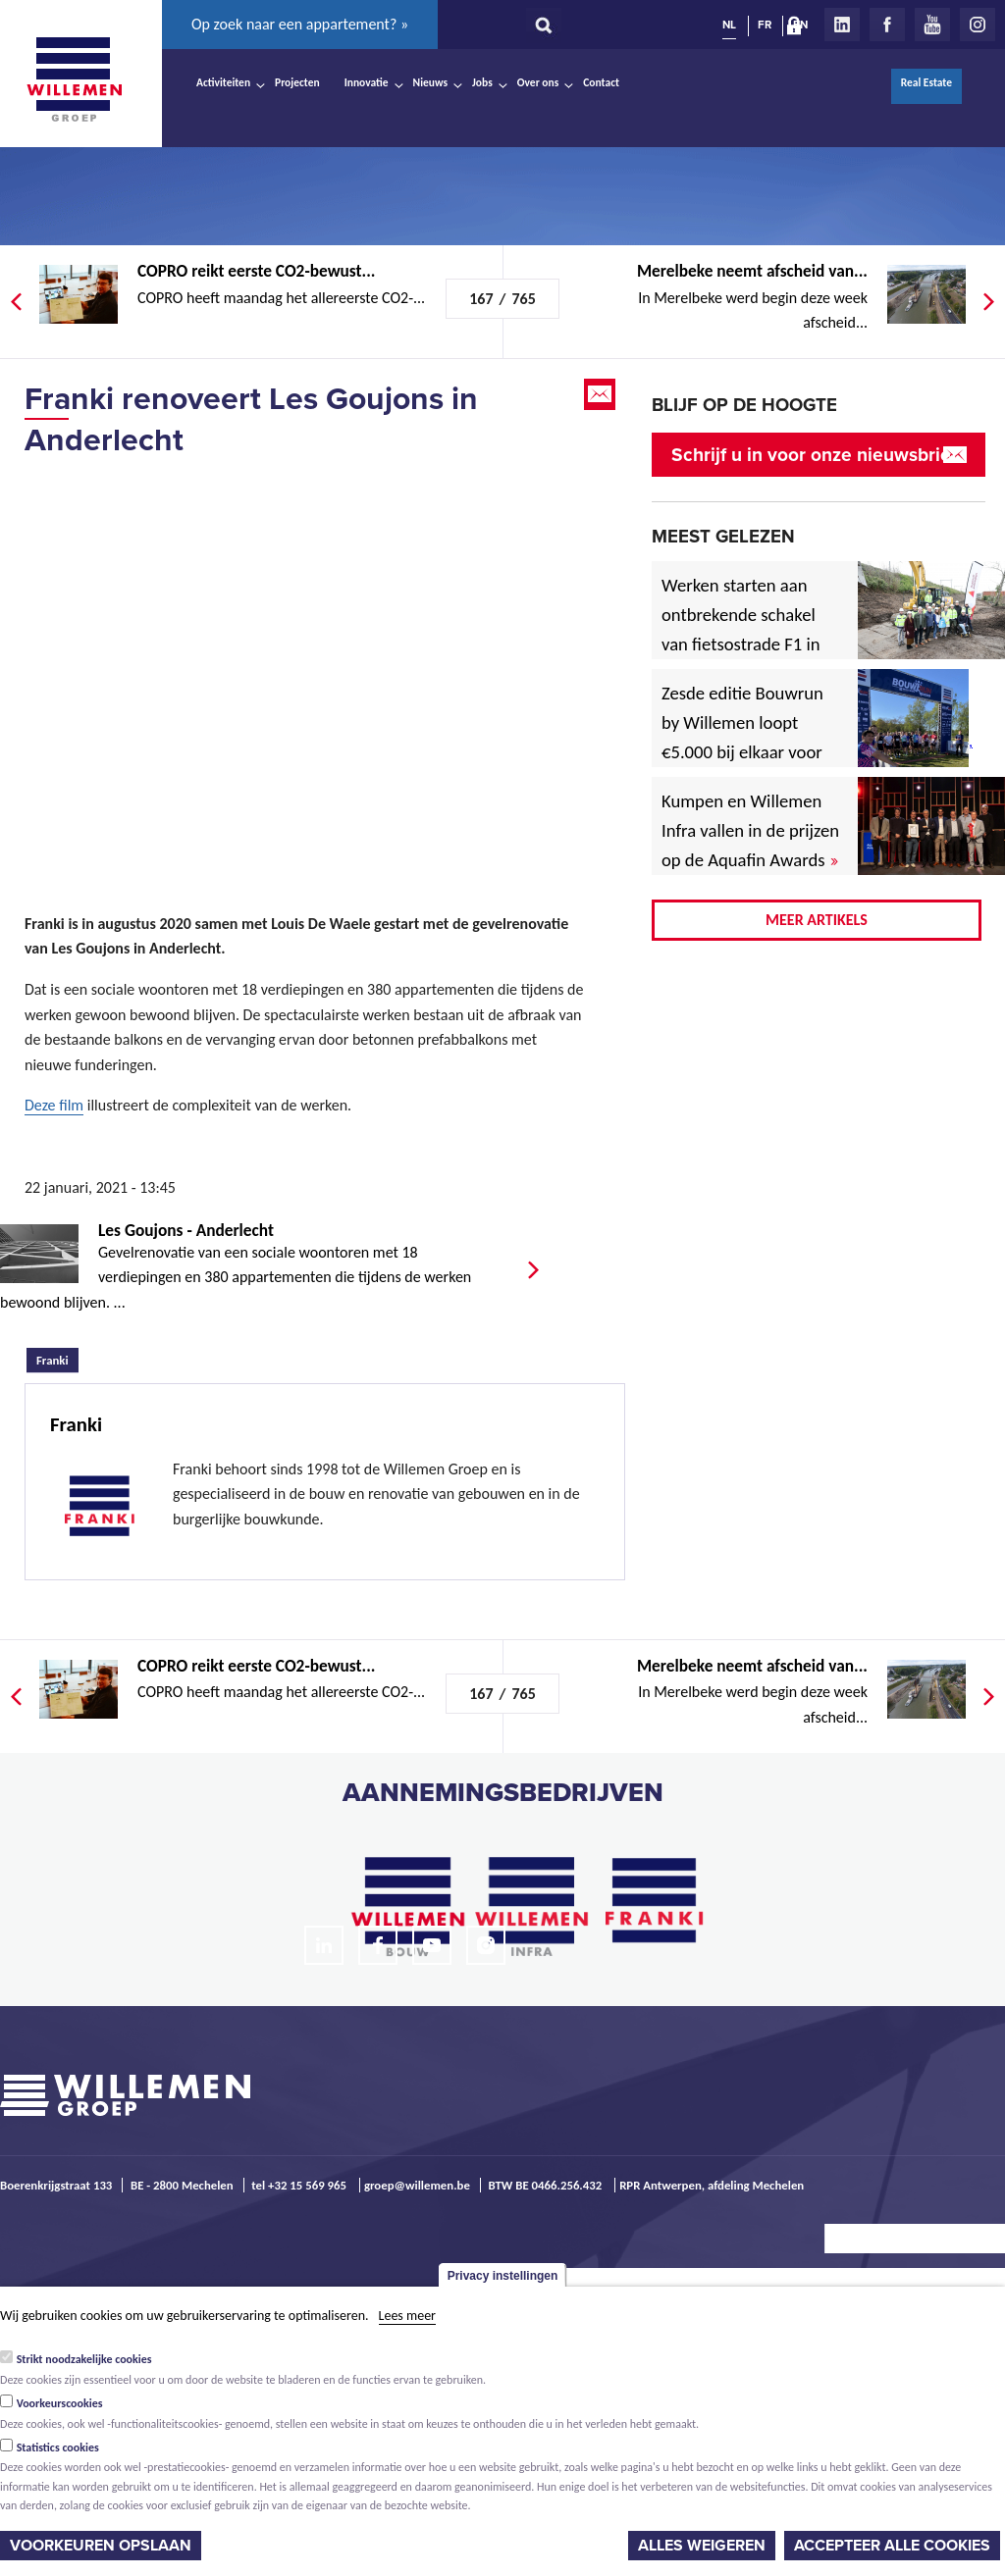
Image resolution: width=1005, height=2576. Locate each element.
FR (764, 24)
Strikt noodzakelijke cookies (84, 2359)
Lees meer (407, 2315)
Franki (57, 1357)
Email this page (601, 394)
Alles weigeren (702, 2545)
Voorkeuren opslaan (100, 2545)
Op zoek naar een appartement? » (299, 24)
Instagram (977, 24)
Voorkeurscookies (60, 2403)
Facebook (887, 24)
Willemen (73, 79)
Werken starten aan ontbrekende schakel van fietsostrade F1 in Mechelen (740, 629)
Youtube (932, 24)
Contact (601, 82)
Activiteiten (223, 82)
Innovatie (366, 82)
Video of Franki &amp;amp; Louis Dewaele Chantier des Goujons (304, 661)
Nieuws (430, 82)
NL (729, 24)
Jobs (482, 82)
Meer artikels (817, 919)
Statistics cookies (58, 2447)
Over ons (538, 82)
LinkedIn (842, 24)
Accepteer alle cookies (892, 2545)
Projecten (297, 82)
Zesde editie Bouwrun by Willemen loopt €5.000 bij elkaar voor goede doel (742, 737)
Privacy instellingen (503, 2276)
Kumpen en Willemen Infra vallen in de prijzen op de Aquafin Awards (750, 830)
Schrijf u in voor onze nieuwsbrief (814, 454)
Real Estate (926, 82)
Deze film (54, 1105)
